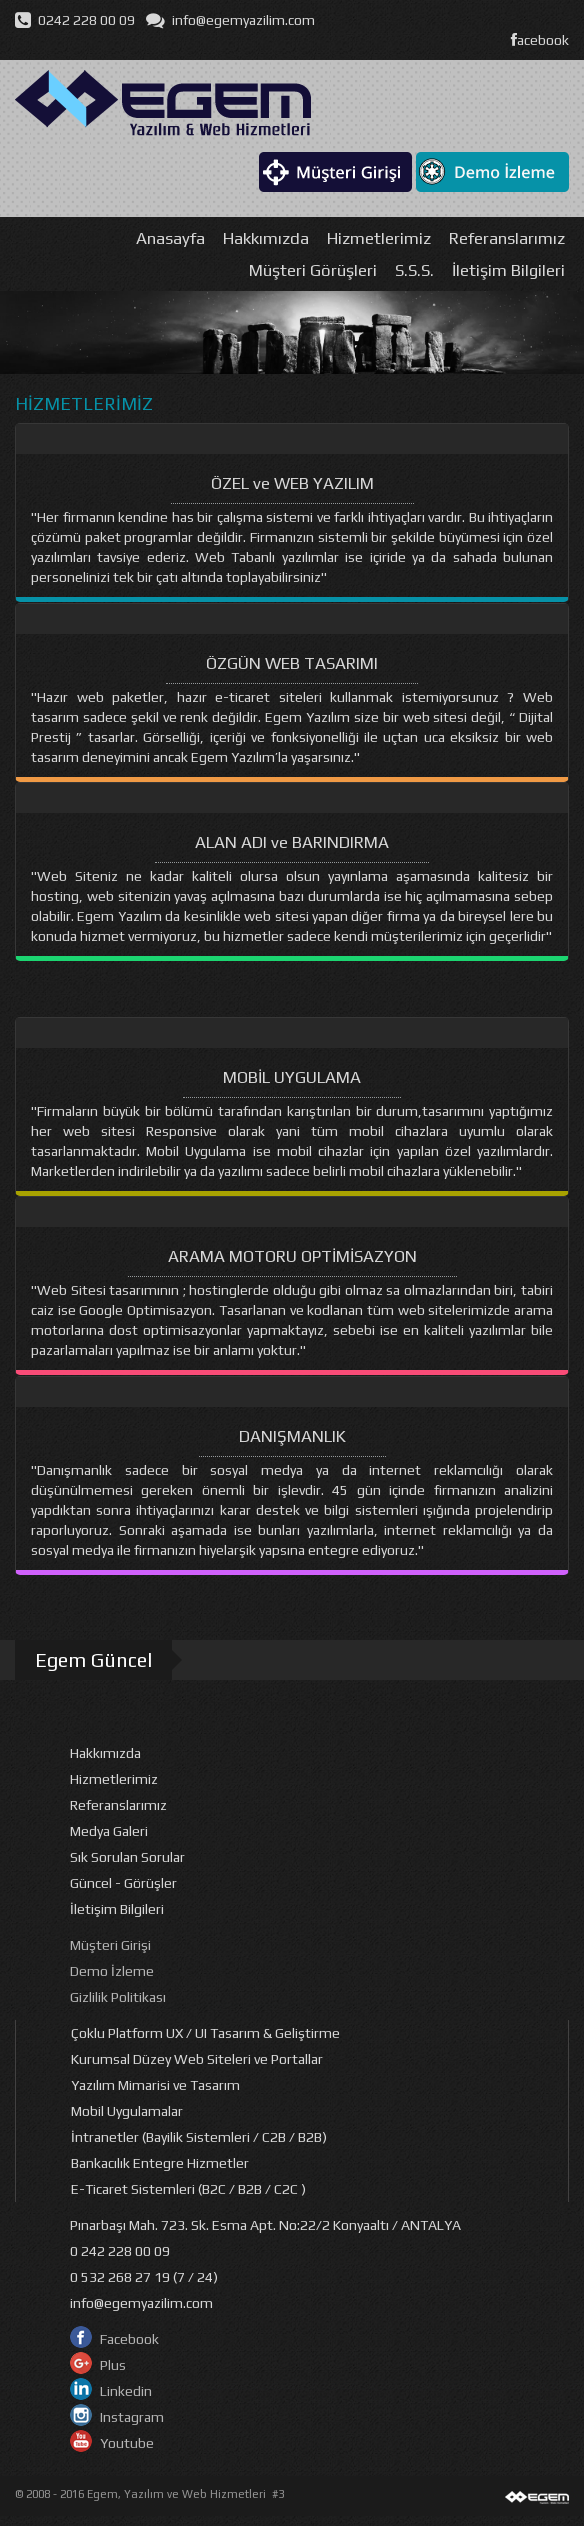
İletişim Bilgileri (508, 270)
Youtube (127, 2443)
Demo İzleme (112, 1971)
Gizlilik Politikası (118, 1997)
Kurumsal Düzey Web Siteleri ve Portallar (197, 2059)
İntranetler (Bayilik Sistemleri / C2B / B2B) (199, 2137)
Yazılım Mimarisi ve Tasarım (155, 2085)
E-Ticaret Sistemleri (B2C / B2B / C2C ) (188, 2189)
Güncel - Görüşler (123, 1883)
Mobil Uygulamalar (127, 2111)
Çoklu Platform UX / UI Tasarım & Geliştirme (205, 2033)
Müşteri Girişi (110, 1945)
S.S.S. (414, 270)
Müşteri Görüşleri (313, 270)
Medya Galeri (109, 1831)
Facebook (129, 2339)
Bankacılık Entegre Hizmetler (160, 2163)
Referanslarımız (507, 238)
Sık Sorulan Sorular (127, 1857)
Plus (113, 2365)
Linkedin (126, 2391)
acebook (540, 40)
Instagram (132, 2417)
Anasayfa (170, 238)
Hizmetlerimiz (379, 238)
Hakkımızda (266, 238)
